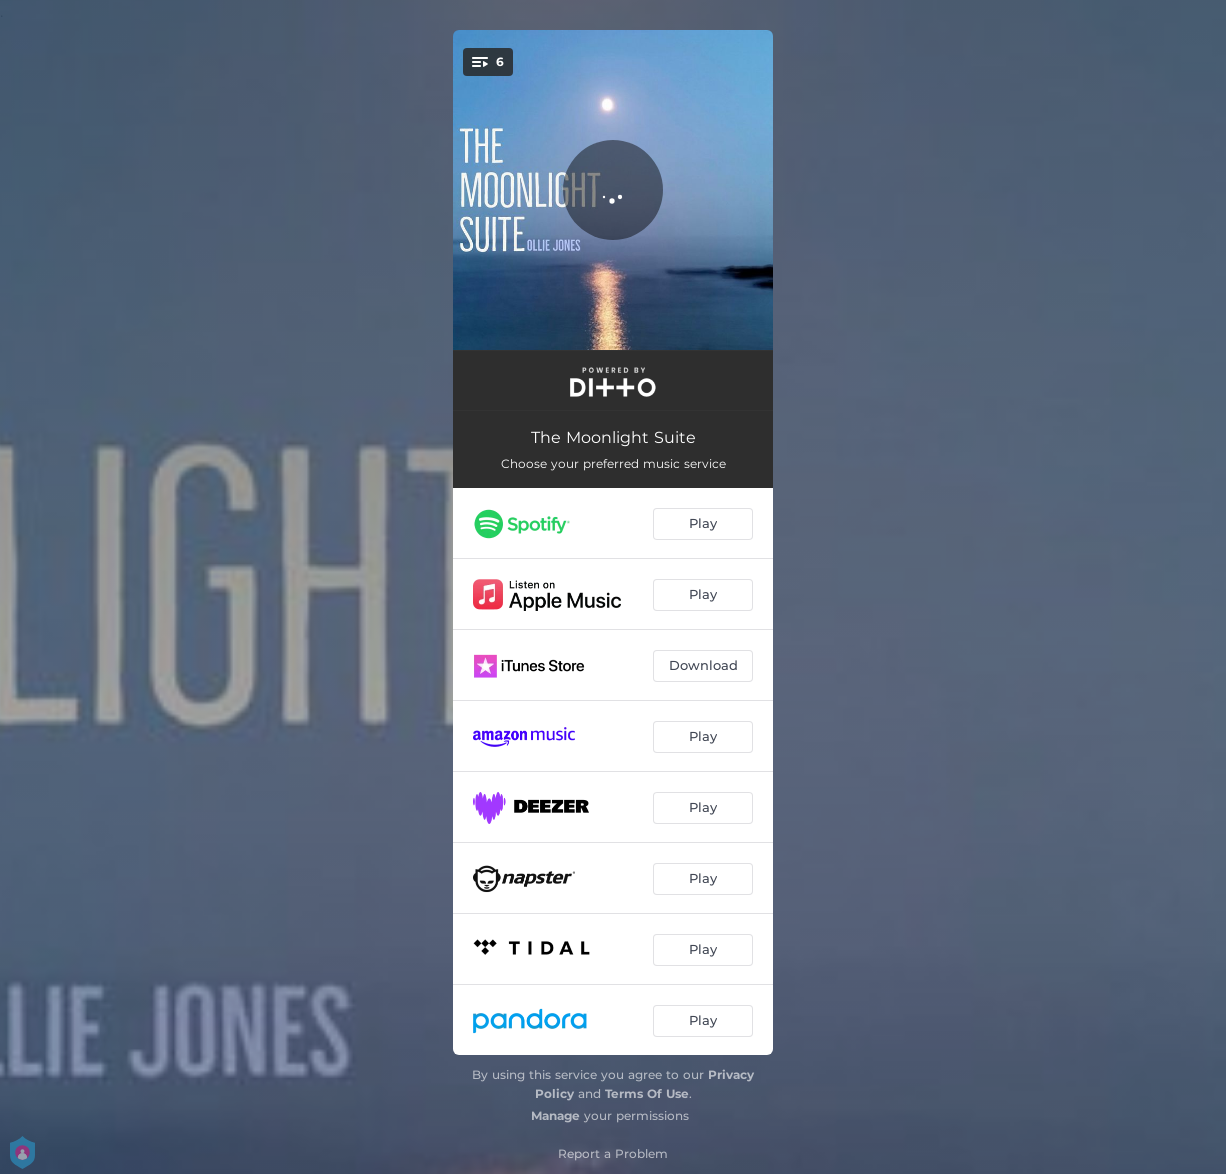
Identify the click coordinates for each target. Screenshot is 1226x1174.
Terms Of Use (647, 1093)
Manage (555, 1115)
